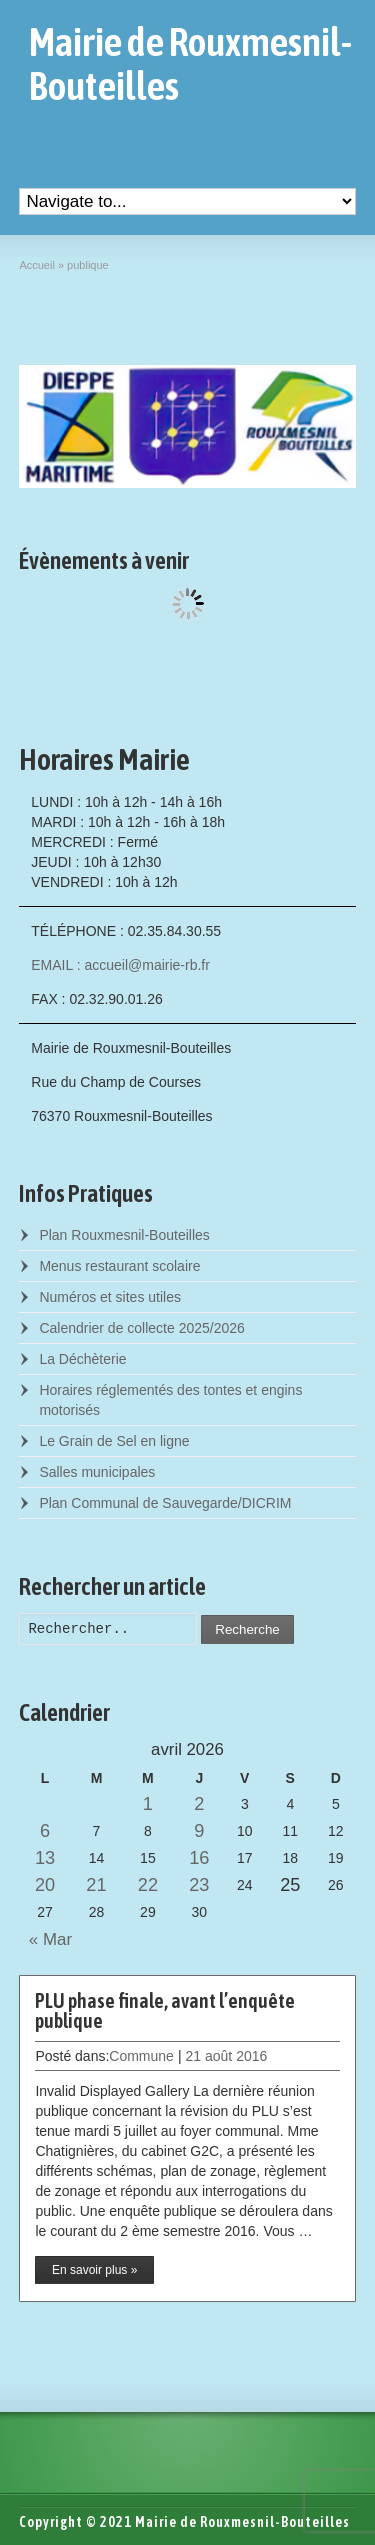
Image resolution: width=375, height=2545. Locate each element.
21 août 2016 (227, 2056)
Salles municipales (97, 1472)
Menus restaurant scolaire (119, 1266)
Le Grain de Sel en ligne (114, 1441)
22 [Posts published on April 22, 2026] (148, 1885)
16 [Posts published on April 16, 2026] (199, 1858)
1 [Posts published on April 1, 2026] (148, 1804)
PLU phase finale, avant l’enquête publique (165, 2010)
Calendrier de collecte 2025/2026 (141, 1328)
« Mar (45, 1939)
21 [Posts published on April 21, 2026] (96, 1885)
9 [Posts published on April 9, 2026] (199, 1831)
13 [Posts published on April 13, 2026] (45, 1858)
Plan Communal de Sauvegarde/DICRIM (165, 1503)
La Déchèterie (82, 1359)
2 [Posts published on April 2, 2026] (199, 1804)
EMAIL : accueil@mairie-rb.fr (120, 965)
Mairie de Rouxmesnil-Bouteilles (190, 64)
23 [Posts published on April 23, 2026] (199, 1885)
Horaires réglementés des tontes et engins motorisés (170, 1400)
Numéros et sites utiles (110, 1297)
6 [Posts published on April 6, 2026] (45, 1831)
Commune (141, 2056)
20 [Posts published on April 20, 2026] (45, 1885)
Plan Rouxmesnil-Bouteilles (124, 1235)
